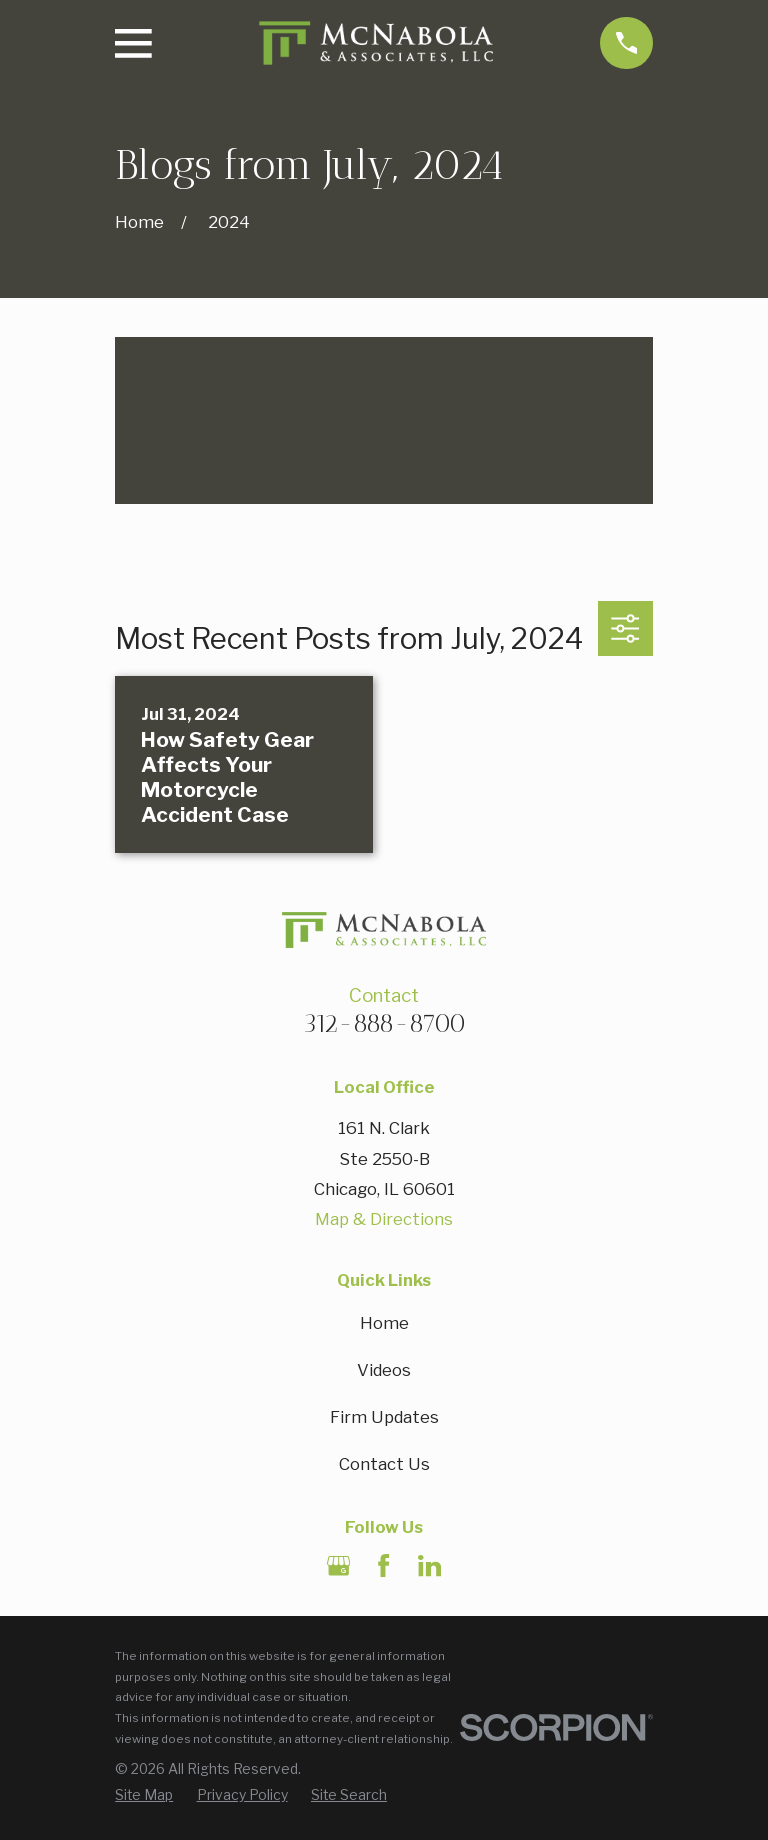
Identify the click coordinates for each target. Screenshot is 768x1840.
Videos (384, 1370)
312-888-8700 (384, 1023)
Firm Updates (384, 1417)
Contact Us (384, 1464)
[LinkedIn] (429, 1565)
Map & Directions (384, 1219)
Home (384, 1323)
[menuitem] (144, 1796)
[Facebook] (383, 1565)
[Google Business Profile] (338, 1565)
